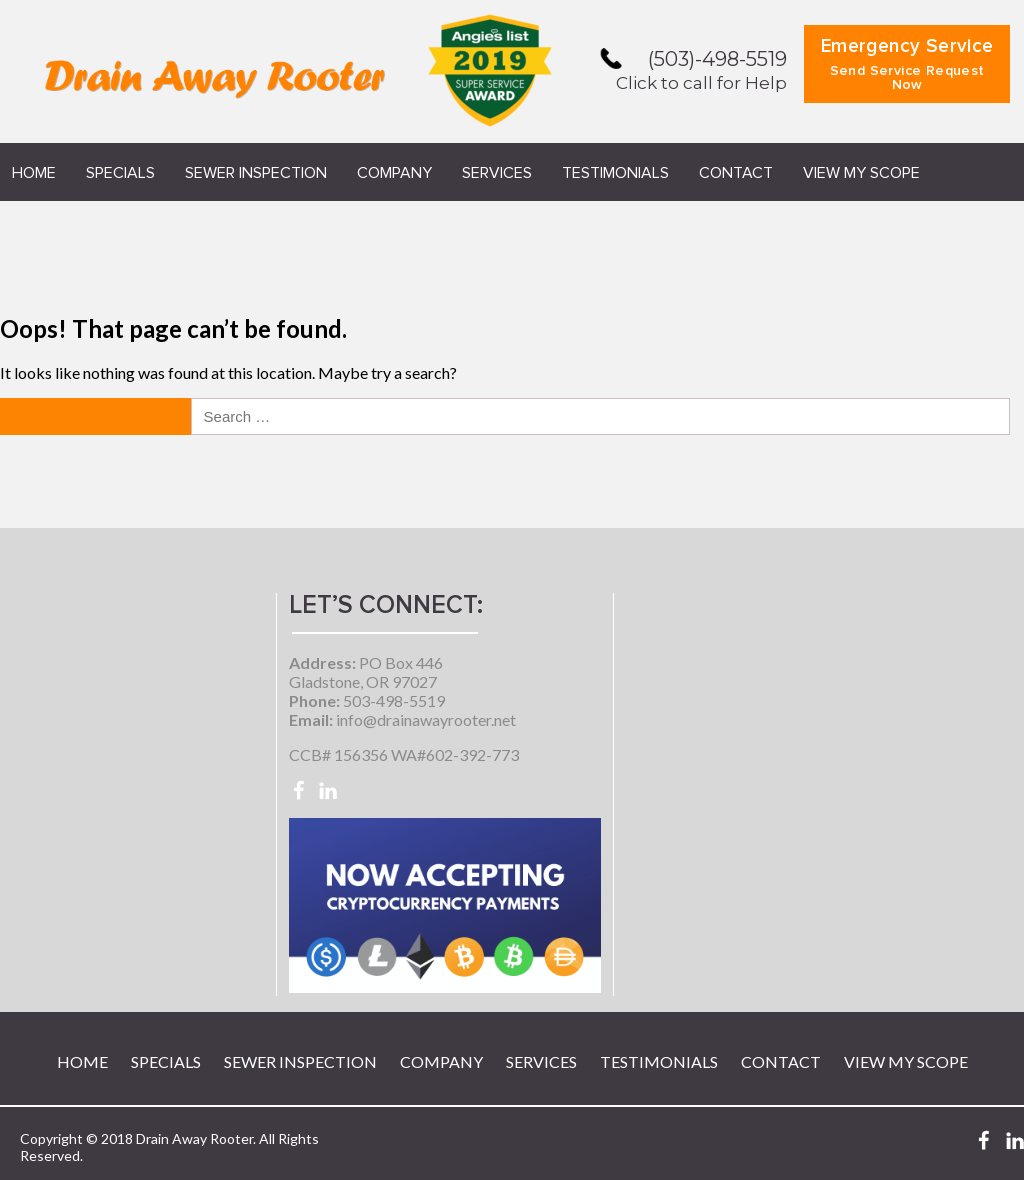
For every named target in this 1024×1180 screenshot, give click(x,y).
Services (497, 173)
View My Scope (861, 173)
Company (394, 173)
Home (34, 173)
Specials (120, 173)
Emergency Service (907, 64)
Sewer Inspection (256, 173)
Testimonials (615, 173)
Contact (736, 173)
